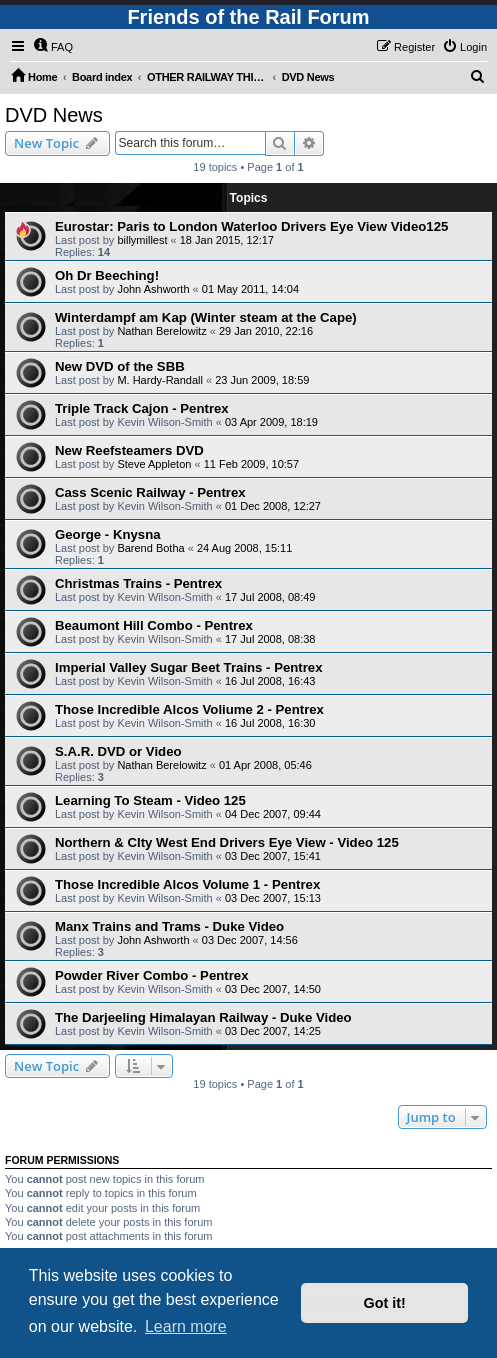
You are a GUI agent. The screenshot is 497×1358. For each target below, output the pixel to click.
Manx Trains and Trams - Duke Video (169, 926)
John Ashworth (153, 289)
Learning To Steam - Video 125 (150, 800)
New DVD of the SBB (120, 366)
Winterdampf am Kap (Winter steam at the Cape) (206, 317)
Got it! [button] (385, 1303)
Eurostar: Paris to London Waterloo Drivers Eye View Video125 (251, 226)
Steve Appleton (154, 464)
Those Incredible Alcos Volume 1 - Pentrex (187, 884)
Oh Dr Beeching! (107, 275)
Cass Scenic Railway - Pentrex (150, 492)
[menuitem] (53, 47)
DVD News (54, 115)
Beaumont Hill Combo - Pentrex (154, 625)
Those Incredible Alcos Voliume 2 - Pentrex (189, 709)
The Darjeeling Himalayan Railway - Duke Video (203, 1017)
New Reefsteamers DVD (129, 450)
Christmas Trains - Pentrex (138, 583)
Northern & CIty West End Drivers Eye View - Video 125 (227, 842)
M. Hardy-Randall (160, 380)
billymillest (142, 240)
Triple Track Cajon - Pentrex (142, 408)
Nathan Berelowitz (161, 331)
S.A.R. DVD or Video (118, 751)
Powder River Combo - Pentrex (151, 975)
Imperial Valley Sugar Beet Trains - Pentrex (189, 667)
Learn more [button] (186, 1326)
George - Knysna (108, 534)
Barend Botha (150, 548)
